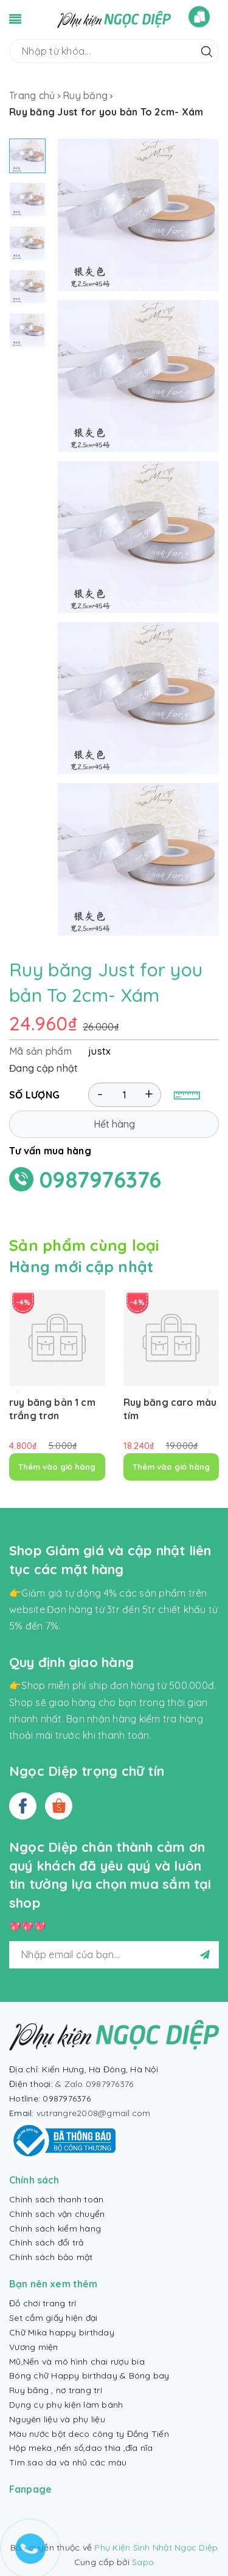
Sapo (143, 2562)
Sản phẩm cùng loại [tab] (84, 1245)
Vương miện (33, 2346)
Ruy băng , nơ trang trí (55, 2390)
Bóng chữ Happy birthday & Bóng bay (89, 2375)
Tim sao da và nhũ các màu (67, 2462)
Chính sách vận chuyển (57, 2213)
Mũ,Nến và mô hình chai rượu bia (77, 2361)
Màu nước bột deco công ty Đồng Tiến (89, 2433)
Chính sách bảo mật (51, 2257)
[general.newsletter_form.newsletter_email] (114, 1954)
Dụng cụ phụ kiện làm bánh (66, 2404)
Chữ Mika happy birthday (61, 2332)
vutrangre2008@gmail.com (93, 2113)
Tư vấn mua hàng (50, 1151)
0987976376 (101, 1179)
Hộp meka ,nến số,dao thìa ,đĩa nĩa (81, 2447)
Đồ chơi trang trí (42, 2303)
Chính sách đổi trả (46, 2242)
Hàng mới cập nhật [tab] (81, 1266)
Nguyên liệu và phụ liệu (57, 2419)
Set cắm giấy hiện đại (53, 2317)
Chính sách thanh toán (56, 2199)
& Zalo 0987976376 (94, 2083)
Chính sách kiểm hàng (55, 2228)
